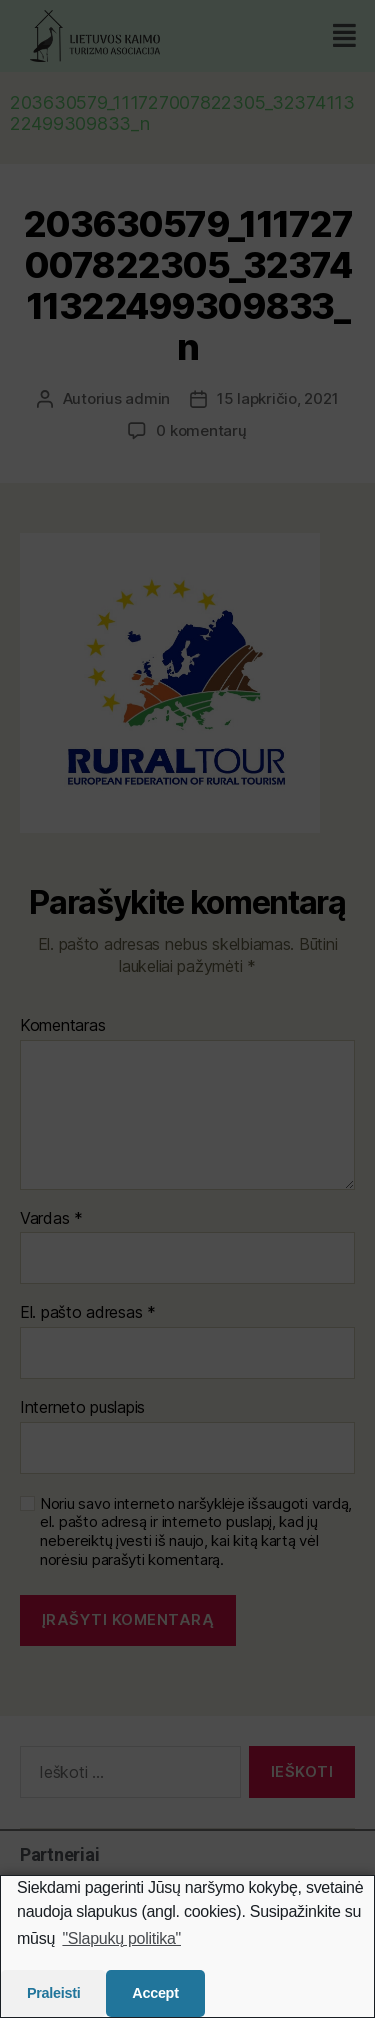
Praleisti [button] (54, 1993)
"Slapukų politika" (121, 1938)
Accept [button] (155, 1993)
